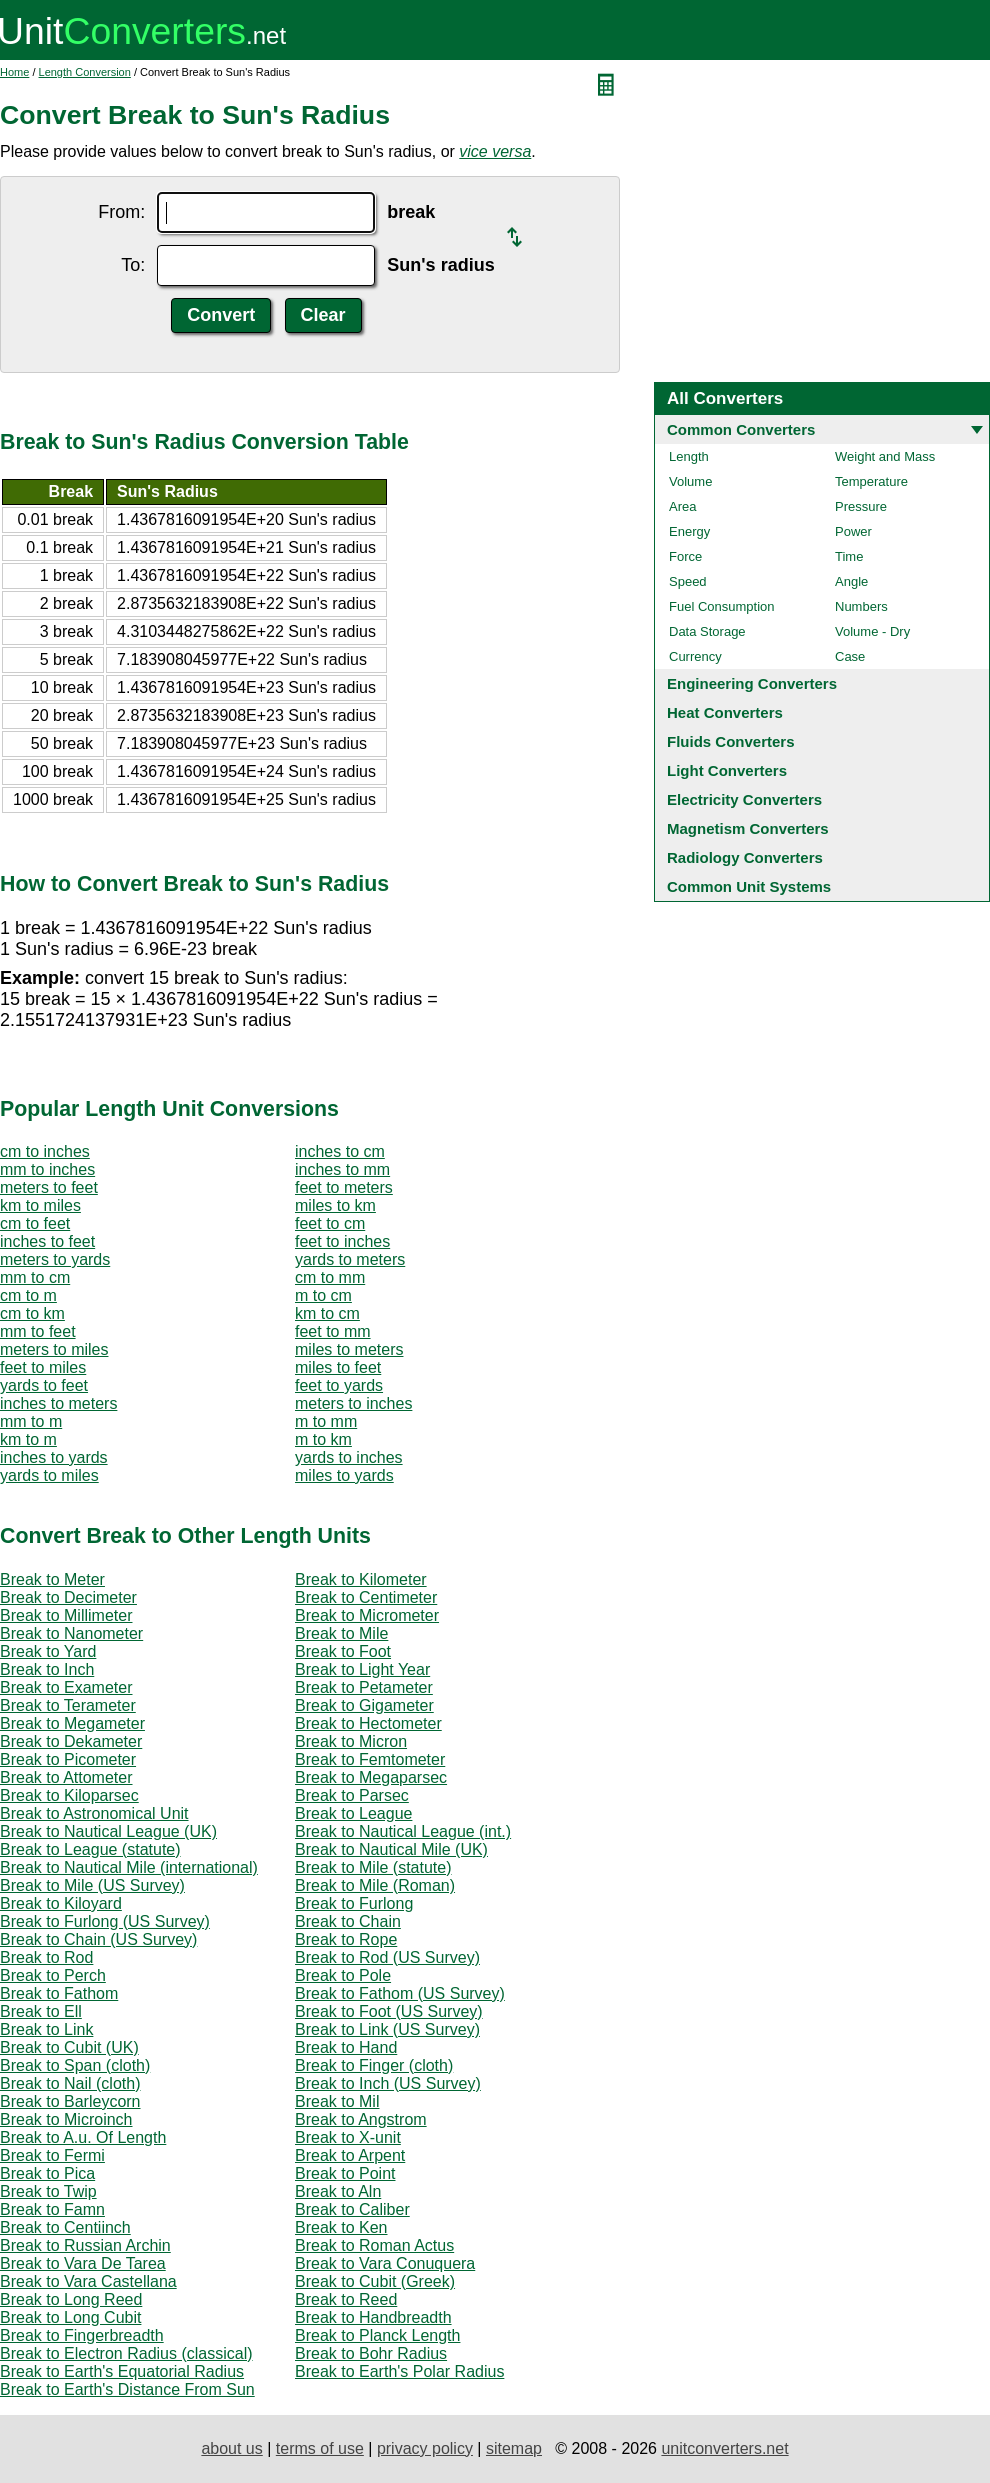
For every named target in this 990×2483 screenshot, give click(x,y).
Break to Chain (348, 1921)
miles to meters (349, 1349)
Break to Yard (48, 1651)
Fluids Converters (731, 741)
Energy (689, 531)
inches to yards (54, 1457)
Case (850, 656)
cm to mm (330, 1277)
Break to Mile (341, 1633)
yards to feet (44, 1385)
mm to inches (47, 1169)
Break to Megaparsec (371, 1777)
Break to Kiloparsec (69, 1795)
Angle (851, 581)
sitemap (514, 2448)
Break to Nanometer (71, 1633)
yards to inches (349, 1457)
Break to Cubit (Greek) (375, 2281)
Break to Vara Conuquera (385, 2263)
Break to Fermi (52, 2155)
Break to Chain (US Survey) (98, 1939)
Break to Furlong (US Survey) (105, 1921)
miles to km (335, 1205)
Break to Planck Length (377, 2335)
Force (685, 556)
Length (689, 456)
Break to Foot (343, 1651)
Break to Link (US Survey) (387, 2029)
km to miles (40, 1205)
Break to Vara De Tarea (83, 2263)
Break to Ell (41, 2011)
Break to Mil (337, 2101)
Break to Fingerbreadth (82, 2335)
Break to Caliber (352, 2209)
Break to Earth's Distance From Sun (127, 2389)
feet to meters (344, 1187)
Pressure (861, 506)
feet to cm (330, 1223)
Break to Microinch (66, 2119)
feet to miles (43, 1367)
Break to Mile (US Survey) (92, 1885)
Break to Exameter (66, 1687)
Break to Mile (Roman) (375, 1885)
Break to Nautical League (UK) (108, 1831)
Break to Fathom (59, 1993)
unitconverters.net (724, 2448)
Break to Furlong (354, 1903)
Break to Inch (47, 1669)
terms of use (320, 2448)
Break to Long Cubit (70, 2317)
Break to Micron (351, 1741)
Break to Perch (53, 1975)
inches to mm (342, 1169)
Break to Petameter (364, 1687)
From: (121, 212)
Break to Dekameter (71, 1741)
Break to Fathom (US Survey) (400, 1993)
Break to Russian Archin (85, 2245)
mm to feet (38, 1331)
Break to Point (345, 2173)
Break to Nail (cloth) (70, 2083)
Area (682, 506)
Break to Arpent (350, 2155)
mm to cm (35, 1277)
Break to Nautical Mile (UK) (391, 1849)
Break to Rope (346, 1939)
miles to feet (338, 1367)
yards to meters (350, 1259)
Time (849, 556)
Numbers (861, 606)
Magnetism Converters (748, 828)
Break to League (353, 1813)
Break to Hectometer (368, 1723)
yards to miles (49, 1475)
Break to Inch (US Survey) (388, 2083)
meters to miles (54, 1349)
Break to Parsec (352, 1795)
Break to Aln (338, 2191)
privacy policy (425, 2448)
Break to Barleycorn (70, 2101)
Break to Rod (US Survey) (387, 1957)
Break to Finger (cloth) (374, 2065)
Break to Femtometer (370, 1759)
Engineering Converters (752, 683)
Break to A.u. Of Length (83, 2137)
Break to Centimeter (366, 1597)
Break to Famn (52, 2209)
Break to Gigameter (364, 1705)
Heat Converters (725, 712)
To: (133, 265)
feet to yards (339, 1385)
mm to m (31, 1421)
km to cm (327, 1313)
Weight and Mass (885, 456)
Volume (690, 481)
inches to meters (58, 1403)
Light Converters (727, 770)
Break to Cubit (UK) (69, 2047)
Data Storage (707, 631)
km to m (28, 1439)
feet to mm (333, 1331)
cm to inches (45, 1151)
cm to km (32, 1313)
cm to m (28, 1295)
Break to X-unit (348, 2137)
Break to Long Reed (71, 2299)
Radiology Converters (745, 857)
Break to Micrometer (367, 1615)
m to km (323, 1439)
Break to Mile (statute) (373, 1867)
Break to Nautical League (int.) (403, 1831)
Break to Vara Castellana (88, 2281)
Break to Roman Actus (374, 2245)
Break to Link (46, 2029)
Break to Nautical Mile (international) (129, 1867)
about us (231, 2448)
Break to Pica (47, 2173)
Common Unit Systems (749, 886)
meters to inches (353, 1403)
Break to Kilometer (361, 1579)
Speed (688, 581)
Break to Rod (46, 1957)
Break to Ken (341, 2227)
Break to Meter (52, 1579)
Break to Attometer (66, 1777)
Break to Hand (346, 2047)
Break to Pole (343, 1975)
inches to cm (340, 1151)
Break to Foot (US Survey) (389, 2011)
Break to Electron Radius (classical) (126, 2353)
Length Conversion (85, 72)
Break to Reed (346, 2299)
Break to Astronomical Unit (94, 1813)
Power (853, 531)
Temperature (871, 481)
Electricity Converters (744, 799)
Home (14, 72)
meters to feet (49, 1187)
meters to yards (55, 1259)
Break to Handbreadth (373, 2317)
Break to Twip (48, 2191)
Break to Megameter (72, 1723)
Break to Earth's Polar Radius (399, 2371)
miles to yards (344, 1475)
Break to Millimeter (66, 1615)
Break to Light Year (362, 1669)
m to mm (326, 1421)
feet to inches (342, 1241)
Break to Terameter (68, 1705)
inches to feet (47, 1241)
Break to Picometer (68, 1759)
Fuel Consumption (722, 606)
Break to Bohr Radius (371, 2353)
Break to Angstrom (361, 2119)
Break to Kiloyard (61, 1903)
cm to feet (35, 1223)
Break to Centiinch (65, 2227)
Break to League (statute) (90, 1849)
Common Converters (741, 429)
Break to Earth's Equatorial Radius (122, 2371)
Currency (695, 656)
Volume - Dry (872, 631)
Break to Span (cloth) (75, 2065)
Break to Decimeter (68, 1597)
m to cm (323, 1295)
